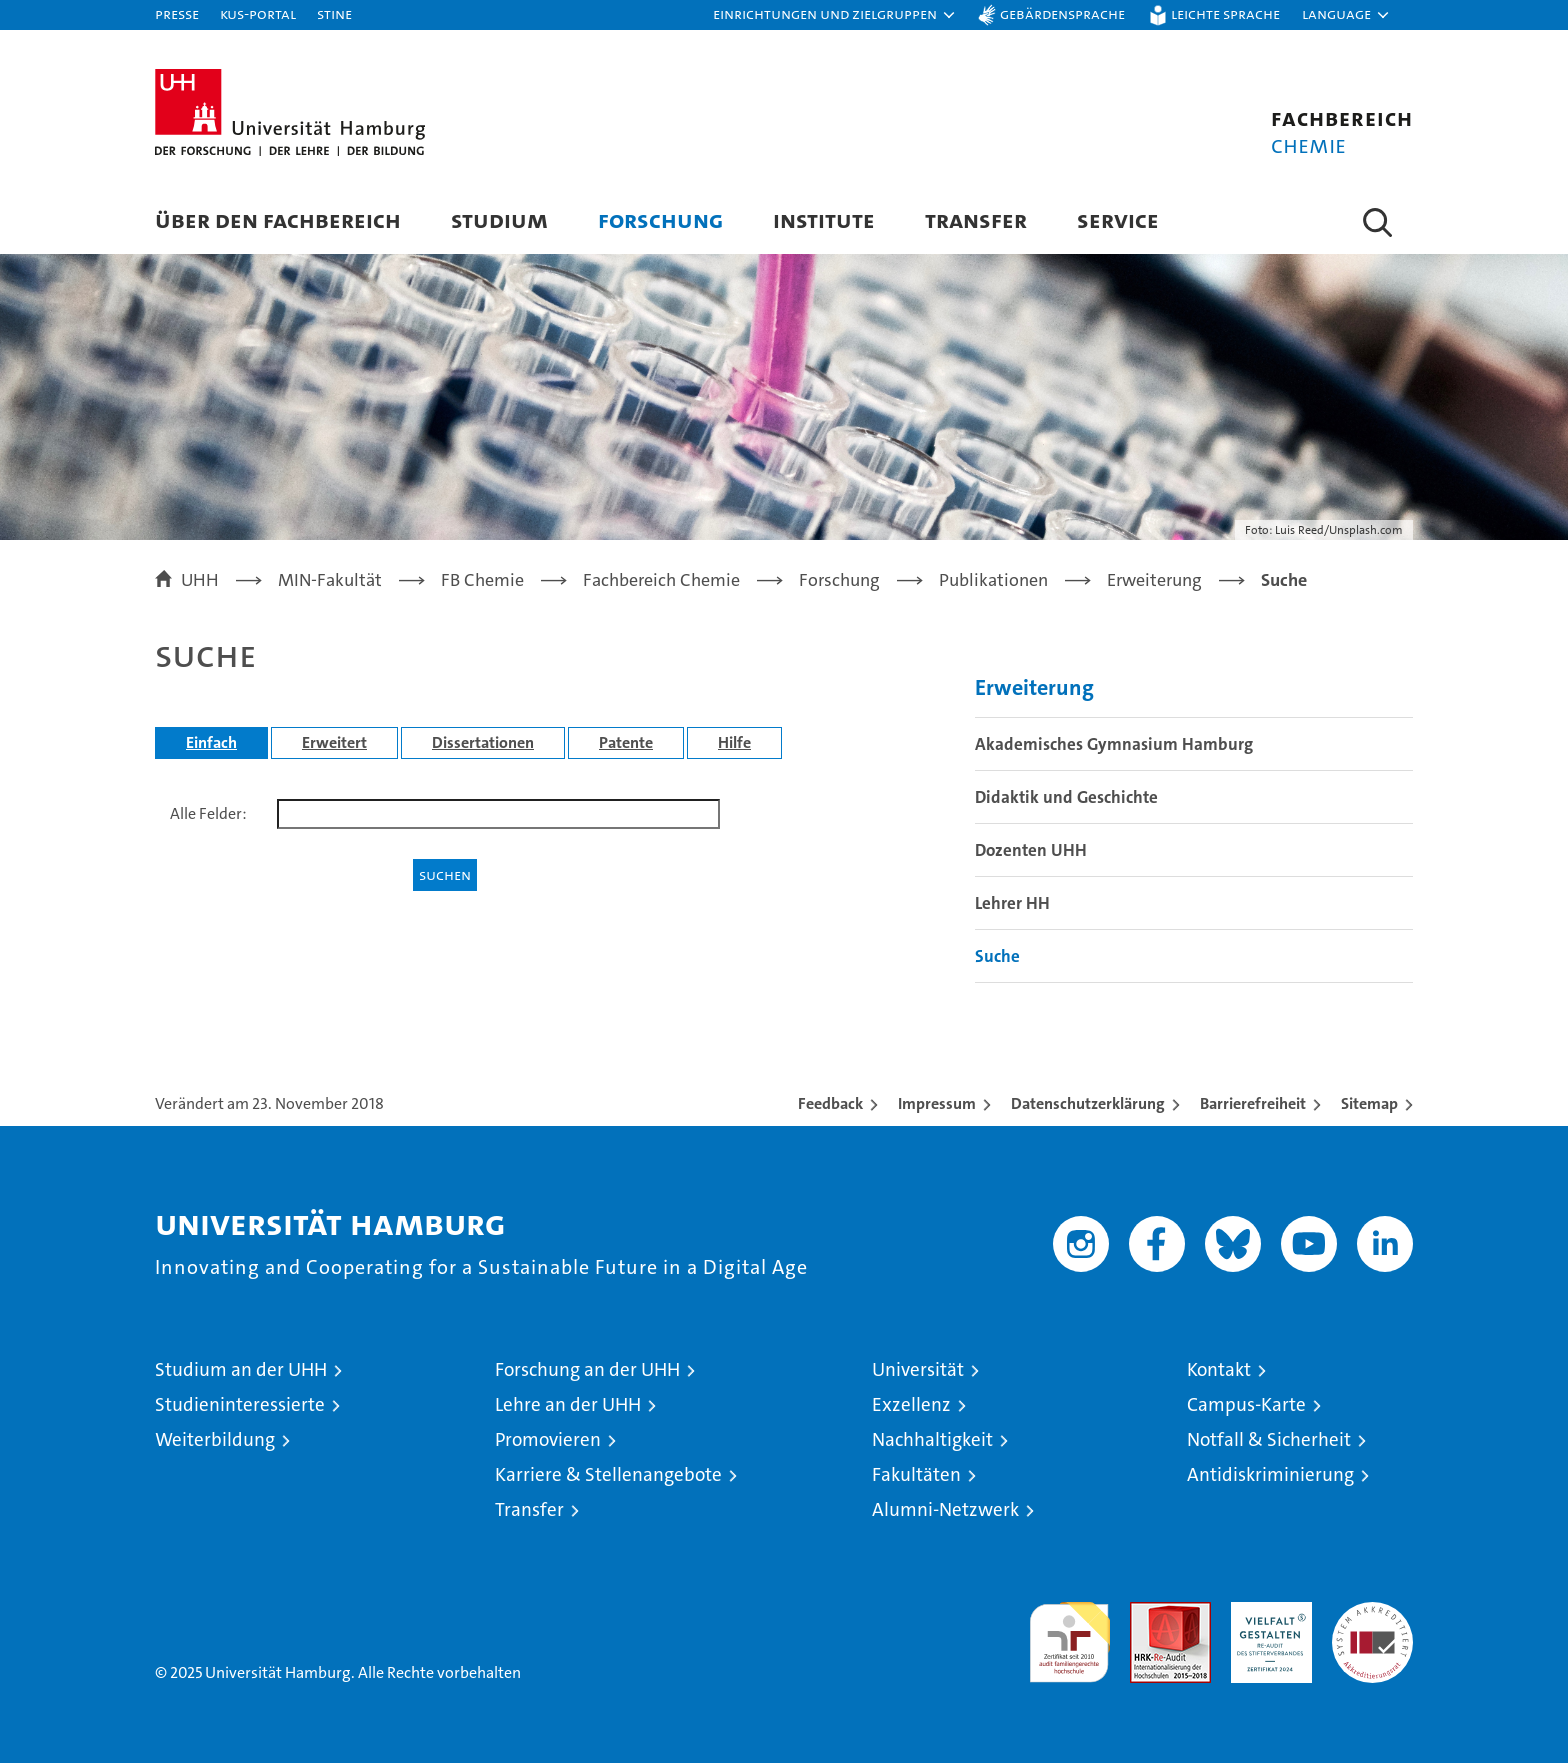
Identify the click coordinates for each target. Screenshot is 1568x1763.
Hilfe (734, 742)
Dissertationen (483, 742)
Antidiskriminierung (1270, 1474)
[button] (835, 15)
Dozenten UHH (1031, 850)
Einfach (211, 742)
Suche (997, 956)
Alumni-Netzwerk (945, 1509)
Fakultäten (916, 1474)
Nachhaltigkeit (932, 1439)
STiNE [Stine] (334, 13)
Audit (1149, 1612)
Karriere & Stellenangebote (608, 1474)
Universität (918, 1369)
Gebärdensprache (1062, 13)
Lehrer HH (1012, 903)
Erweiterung (1034, 687)
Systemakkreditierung (1372, 1612)
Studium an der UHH (241, 1369)
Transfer (976, 219)
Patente (626, 742)
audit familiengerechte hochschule (1069, 1633)
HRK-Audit (1266, 1612)
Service (1118, 219)
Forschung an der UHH (587, 1369)
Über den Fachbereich (278, 219)
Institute (824, 219)
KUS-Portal (258, 13)
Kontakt (1219, 1369)
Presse (177, 13)
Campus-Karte (1246, 1404)
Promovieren (548, 1439)
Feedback (830, 1103)
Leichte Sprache (1225, 13)
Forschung (660, 219)
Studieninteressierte (240, 1404)
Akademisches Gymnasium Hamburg (1114, 744)
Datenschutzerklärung (1088, 1103)
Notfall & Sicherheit (1269, 1439)
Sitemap (1369, 1103)
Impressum (937, 1103)
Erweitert (334, 742)
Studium (499, 219)
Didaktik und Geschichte (1066, 797)
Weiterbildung (215, 1439)
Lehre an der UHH (568, 1404)
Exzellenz (911, 1404)
